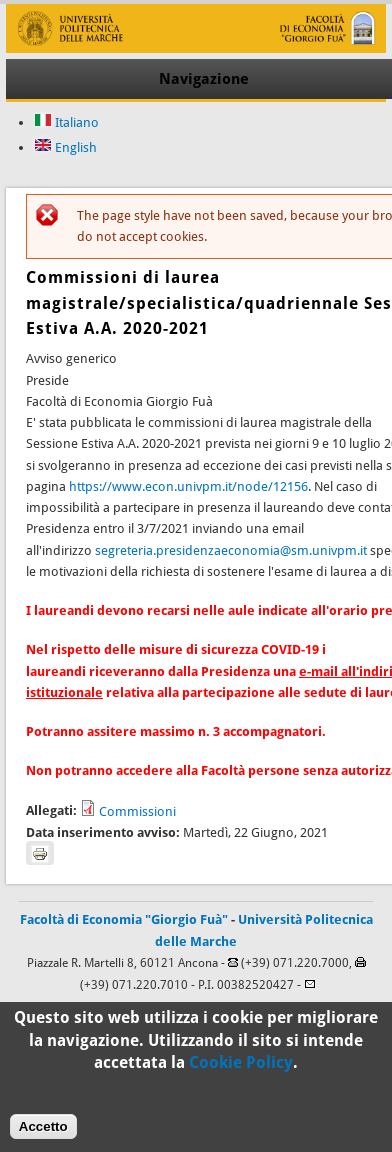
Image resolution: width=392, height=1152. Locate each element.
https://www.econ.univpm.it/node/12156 (188, 486)
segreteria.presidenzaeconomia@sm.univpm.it (231, 550)
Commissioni (137, 811)
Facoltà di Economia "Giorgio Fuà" (124, 919)
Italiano (66, 122)
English (65, 147)
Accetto (43, 1132)
